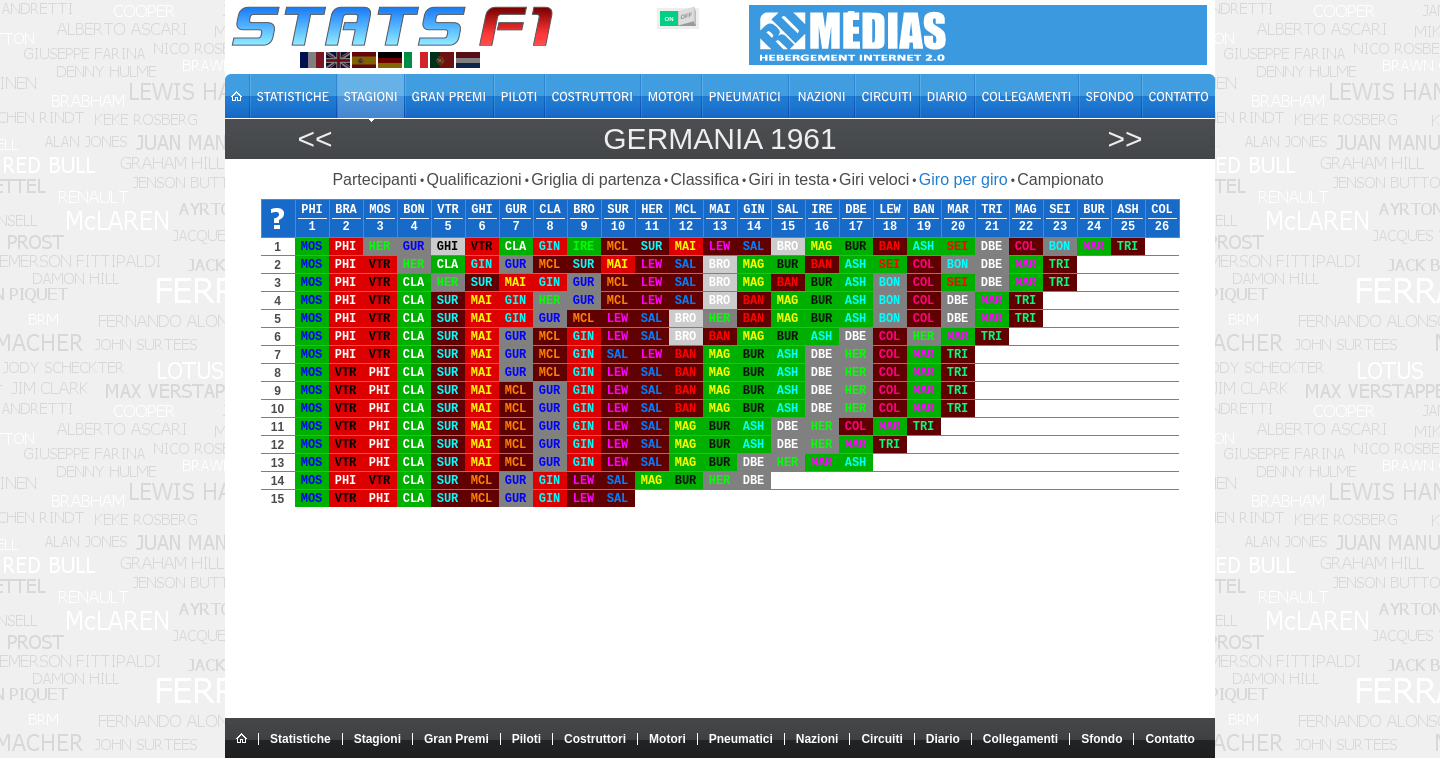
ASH (1128, 210)
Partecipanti (374, 179)
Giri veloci (874, 179)
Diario (943, 739)
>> (1124, 138)
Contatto (1169, 739)
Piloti (526, 739)
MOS (380, 210)
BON (414, 210)
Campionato (1060, 179)
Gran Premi (456, 739)
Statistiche (300, 739)
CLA (550, 210)
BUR (1094, 210)
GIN (754, 210)
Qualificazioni (473, 179)
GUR (516, 210)
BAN (924, 210)
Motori (667, 739)
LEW (890, 210)
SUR (618, 210)
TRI (992, 210)
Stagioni (377, 739)
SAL (788, 210)
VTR (448, 210)
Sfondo (1101, 739)
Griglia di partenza (596, 179)
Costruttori (595, 739)
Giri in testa (789, 179)
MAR (958, 210)
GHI (482, 210)
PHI (312, 210)
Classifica (705, 179)
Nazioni (817, 739)
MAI (720, 210)
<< (314, 138)
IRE (822, 210)
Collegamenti (1020, 739)
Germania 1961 (719, 138)
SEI (1060, 210)
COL (1162, 210)
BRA (346, 210)
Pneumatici (741, 739)
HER (652, 210)
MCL (686, 210)
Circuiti (881, 739)
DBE (856, 210)
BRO (584, 210)
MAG (1026, 210)
